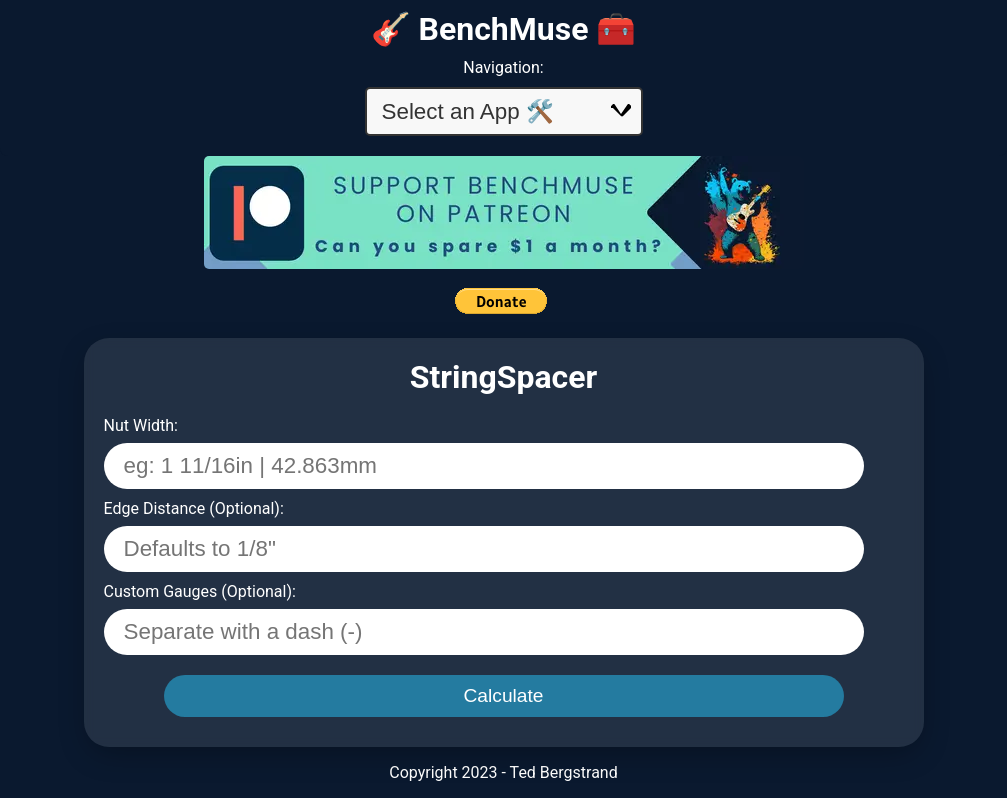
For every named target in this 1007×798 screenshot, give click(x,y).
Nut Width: (141, 425)
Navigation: (503, 67)
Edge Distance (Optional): (194, 508)
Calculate (504, 695)
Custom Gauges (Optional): (200, 591)
